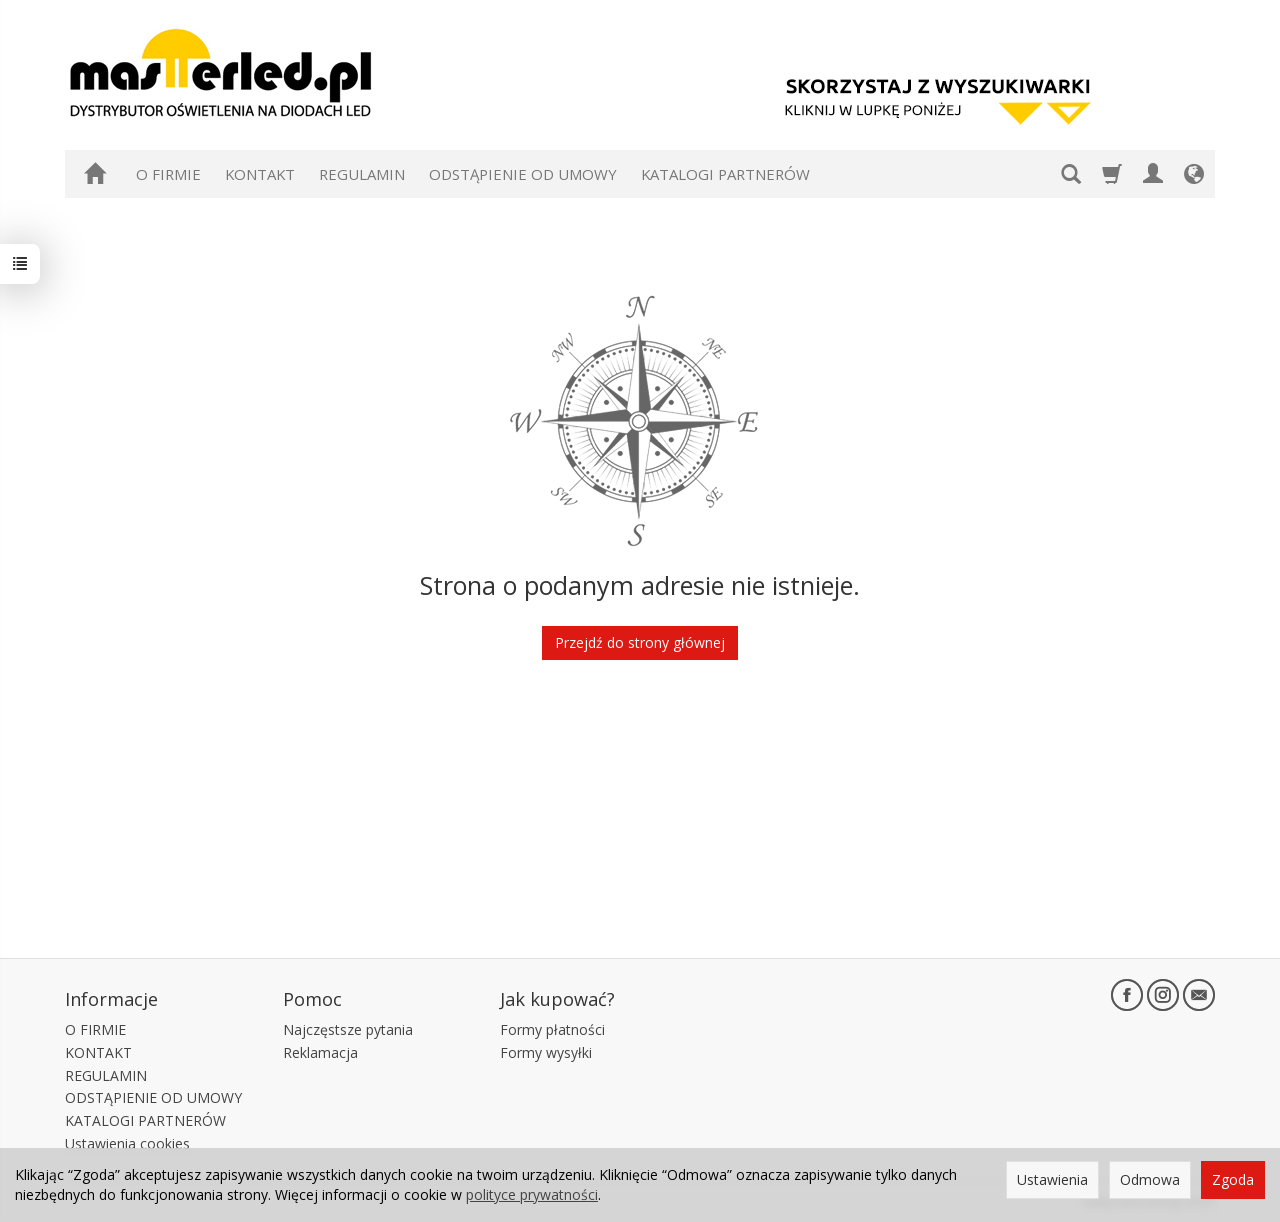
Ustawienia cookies (127, 1143)
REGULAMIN (362, 174)
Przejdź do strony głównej (640, 642)
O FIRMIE (168, 174)
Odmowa (1150, 1179)
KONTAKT (260, 174)
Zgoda (1233, 1179)
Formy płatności (552, 1029)
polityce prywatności (532, 1194)
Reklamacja (320, 1052)
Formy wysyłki (546, 1052)
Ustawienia (1052, 1179)
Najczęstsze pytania (348, 1029)
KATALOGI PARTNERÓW (725, 174)
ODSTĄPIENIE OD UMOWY (523, 174)
